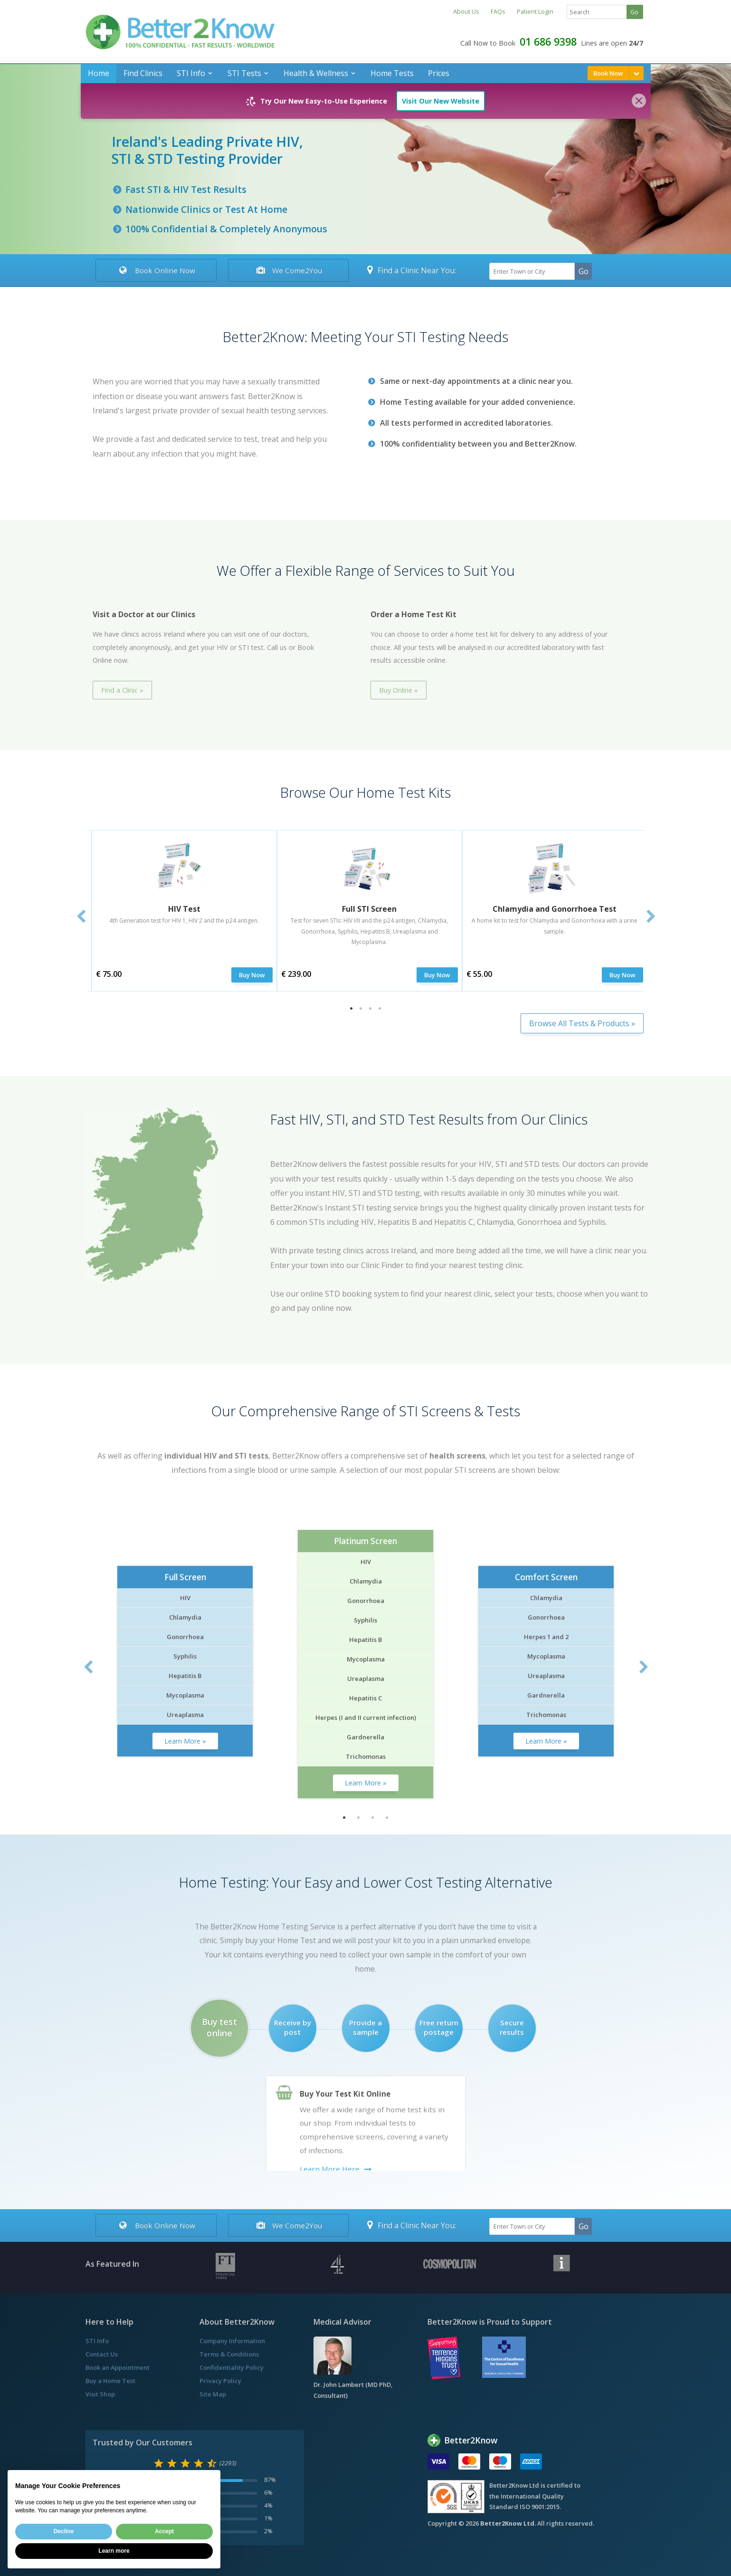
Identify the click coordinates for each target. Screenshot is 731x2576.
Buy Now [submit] (252, 975)
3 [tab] (370, 1008)
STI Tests (244, 73)
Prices (438, 73)
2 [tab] (361, 1008)
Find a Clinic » (122, 690)
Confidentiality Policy (231, 2367)
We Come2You (288, 270)
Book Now (608, 73)
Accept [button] (164, 2531)
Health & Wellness (316, 73)
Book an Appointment (117, 2367)
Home (98, 73)
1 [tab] (351, 1008)
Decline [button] (64, 2531)
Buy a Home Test (110, 2380)
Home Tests (392, 73)
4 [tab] (380, 1008)
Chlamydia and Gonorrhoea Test (555, 909)
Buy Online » (398, 690)
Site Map (212, 2394)
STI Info (191, 73)
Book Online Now (156, 270)
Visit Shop (100, 2394)
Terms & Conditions (229, 2354)
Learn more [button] (113, 2550)
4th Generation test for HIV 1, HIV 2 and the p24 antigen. (184, 920)
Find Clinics (142, 73)
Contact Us (101, 2354)
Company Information (232, 2341)
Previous (80, 917)
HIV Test (184, 909)
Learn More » (185, 1741)
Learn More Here (330, 2169)
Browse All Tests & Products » (582, 1023)
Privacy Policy (220, 2380)
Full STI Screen (369, 909)
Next (650, 917)
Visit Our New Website (440, 100)
